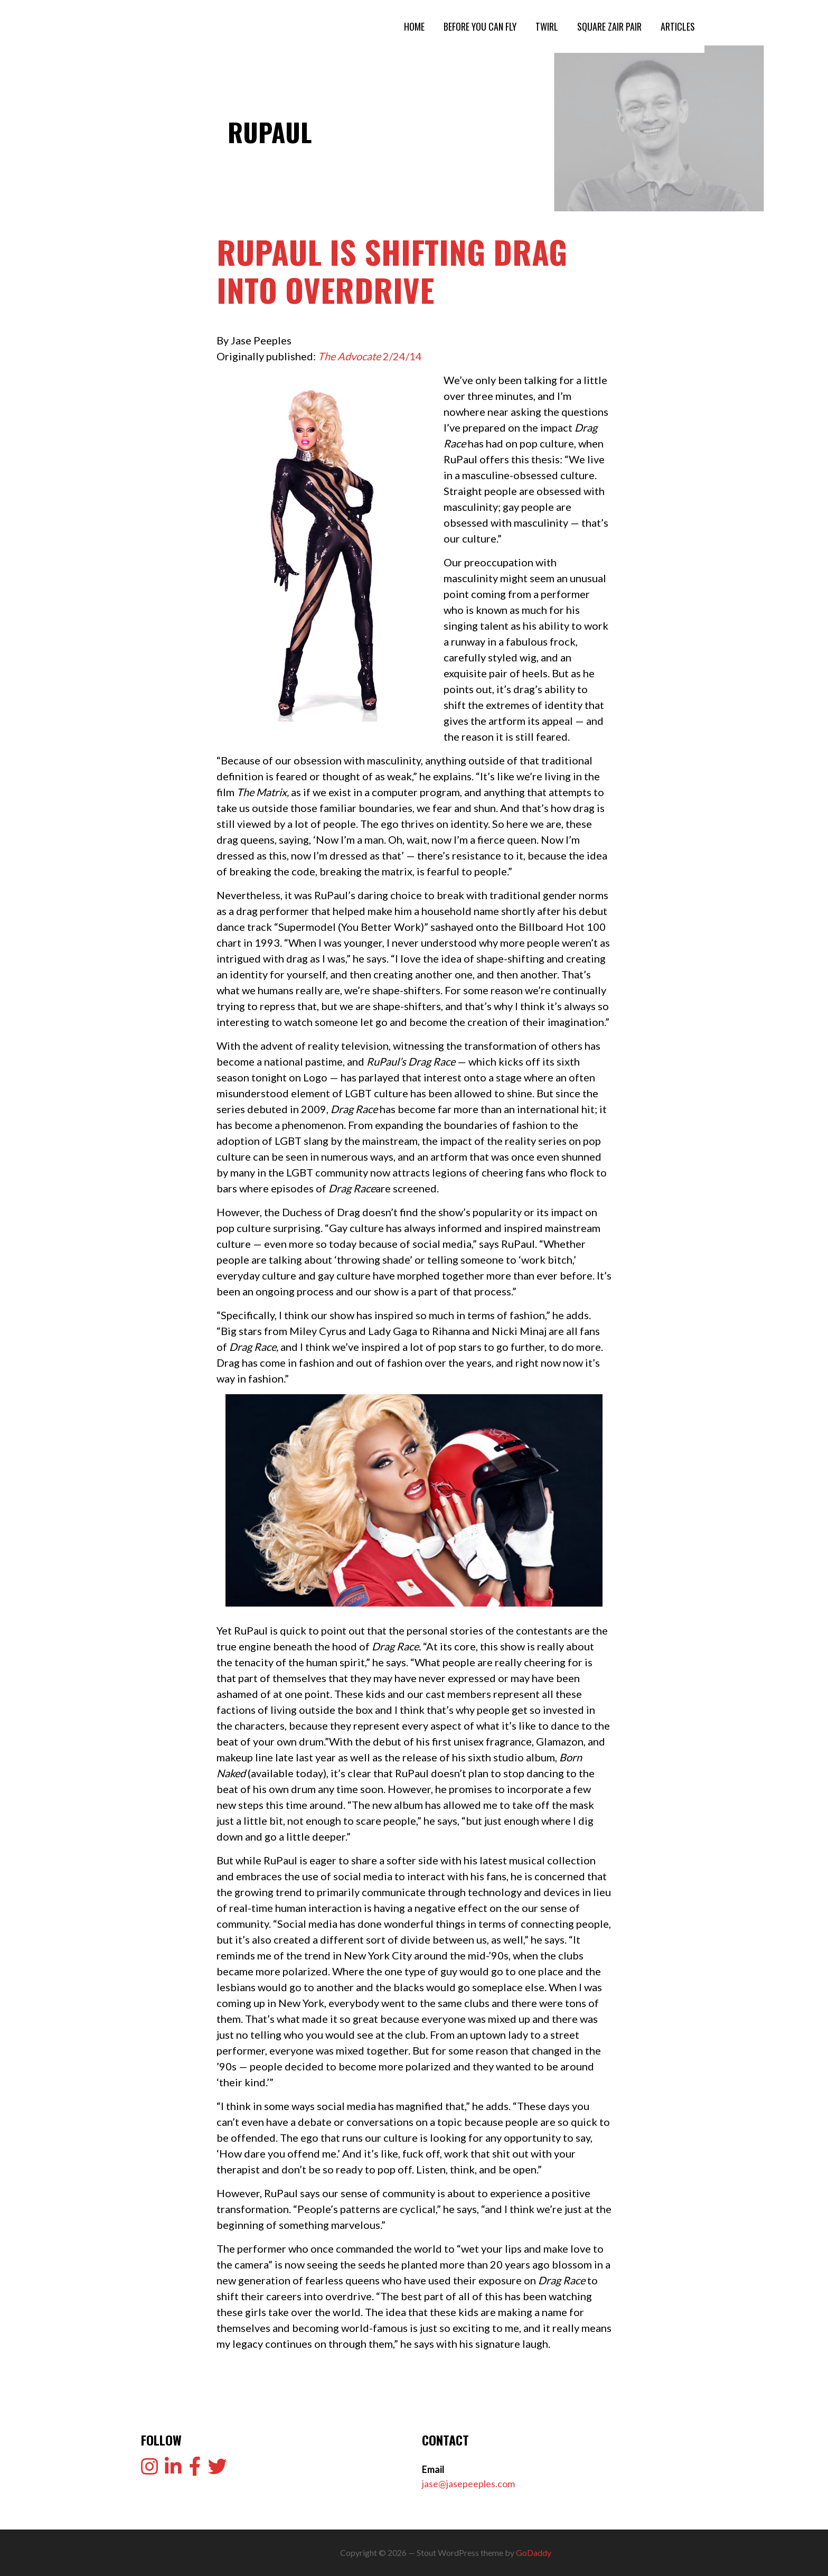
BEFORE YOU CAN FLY (480, 26)
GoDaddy (533, 2552)
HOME (414, 26)
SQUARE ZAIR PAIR (609, 26)
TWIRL (546, 26)
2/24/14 (370, 356)
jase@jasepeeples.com (468, 2483)
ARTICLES (678, 26)
